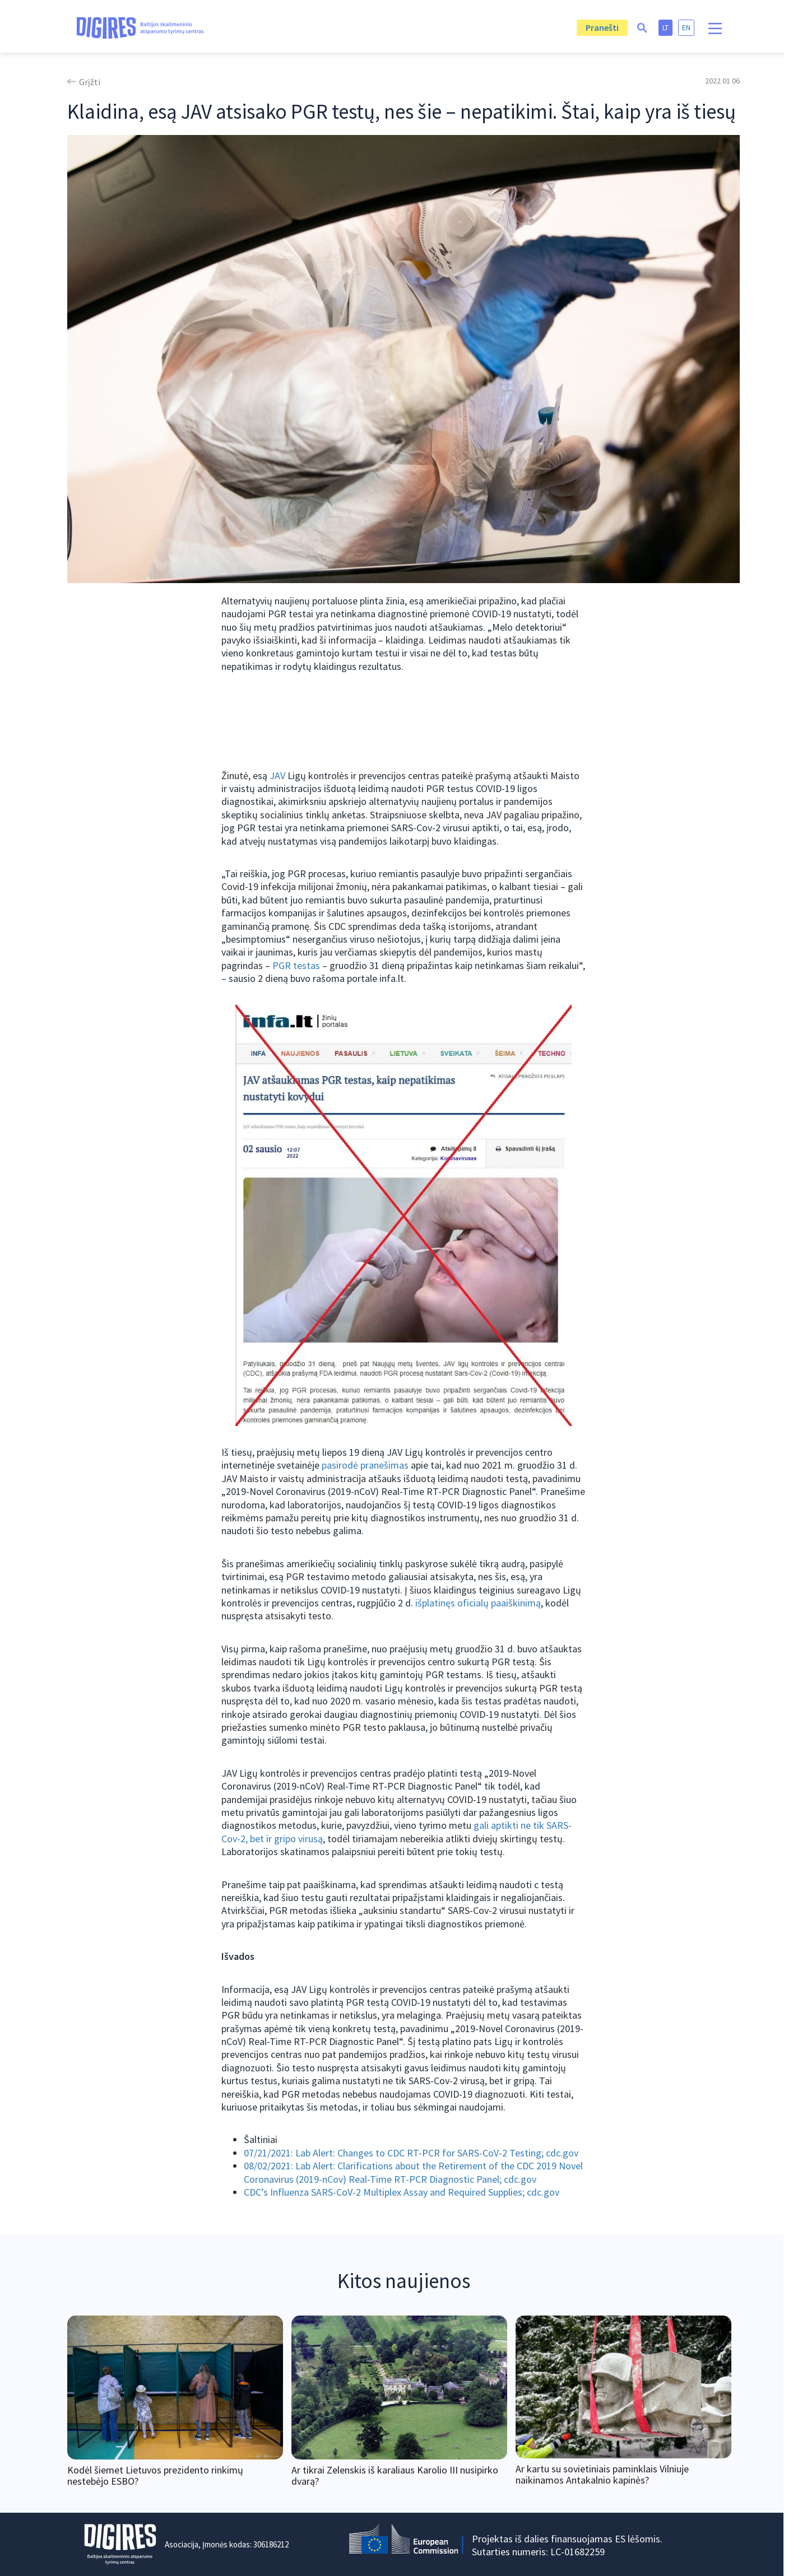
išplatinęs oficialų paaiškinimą (478, 1602)
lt (665, 27)
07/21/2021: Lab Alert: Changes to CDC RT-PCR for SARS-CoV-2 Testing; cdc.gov (411, 2152)
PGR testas (296, 965)
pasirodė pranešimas (365, 1465)
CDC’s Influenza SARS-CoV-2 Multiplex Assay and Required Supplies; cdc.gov (401, 2192)
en (686, 27)
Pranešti (602, 27)
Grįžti (89, 81)
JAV (277, 775)
